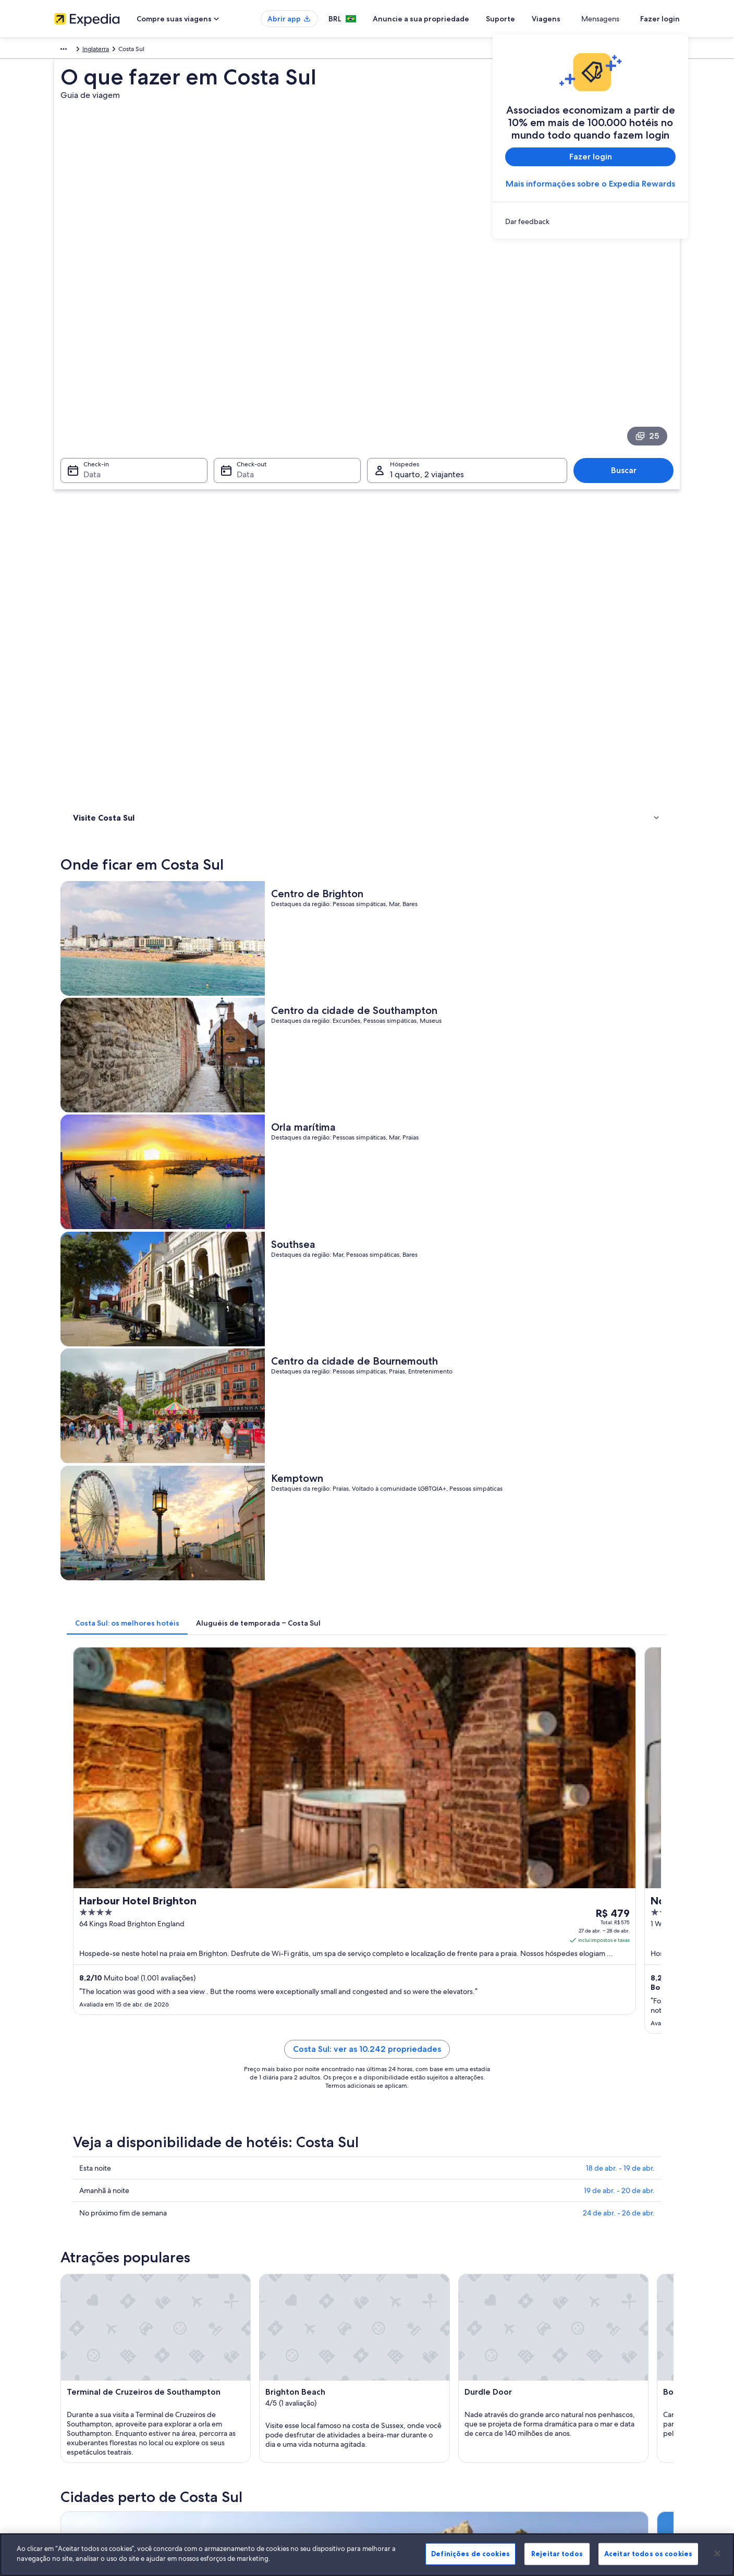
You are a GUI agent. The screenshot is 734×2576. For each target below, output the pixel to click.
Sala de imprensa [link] (78, 2401)
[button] (367, 1787)
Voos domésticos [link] (240, 2401)
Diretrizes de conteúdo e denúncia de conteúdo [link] (446, 2401)
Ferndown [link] (390, 2005)
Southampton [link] (245, 2005)
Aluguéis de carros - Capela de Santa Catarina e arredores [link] (178, 1857)
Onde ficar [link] (90, 472)
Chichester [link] (391, 2043)
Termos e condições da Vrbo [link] (417, 2384)
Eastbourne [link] (240, 2063)
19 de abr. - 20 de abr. (619, 1202)
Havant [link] (384, 2082)
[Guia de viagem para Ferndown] (502, 1701)
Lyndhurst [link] (541, 2005)
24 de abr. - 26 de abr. (619, 1225)
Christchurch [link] (547, 2043)
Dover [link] (78, 2063)
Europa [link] (64, 50)
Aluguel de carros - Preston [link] (414, 1857)
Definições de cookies (470, 2553)
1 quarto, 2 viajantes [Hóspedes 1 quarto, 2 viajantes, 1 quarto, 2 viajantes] (427, 347)
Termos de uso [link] (398, 2367)
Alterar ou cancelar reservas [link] (577, 2351)
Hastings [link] (235, 2082)
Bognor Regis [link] (92, 2043)
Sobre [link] (62, 2334)
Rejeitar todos (557, 2553)
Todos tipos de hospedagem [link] (256, 2434)
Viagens (584, 18)
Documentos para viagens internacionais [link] (596, 2409)
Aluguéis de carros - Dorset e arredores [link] (149, 1876)
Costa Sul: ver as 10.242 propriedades (444, 1074)
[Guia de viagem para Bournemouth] (269, 1701)
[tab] (280, 800)
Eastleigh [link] (388, 2063)
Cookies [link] (388, 2334)
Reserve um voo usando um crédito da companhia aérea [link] (610, 2388)
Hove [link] (533, 2082)
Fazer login (660, 18)
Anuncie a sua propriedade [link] (92, 2367)
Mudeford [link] (86, 2024)
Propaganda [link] (71, 2417)
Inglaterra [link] (141, 50)
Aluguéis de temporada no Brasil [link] (262, 2367)
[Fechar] (717, 2553)
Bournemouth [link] (93, 2005)
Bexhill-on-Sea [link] (551, 2024)
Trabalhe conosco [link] (78, 2351)
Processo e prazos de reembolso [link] (585, 2367)
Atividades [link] (90, 486)
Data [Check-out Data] (242, 347)
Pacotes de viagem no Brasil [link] (255, 2384)
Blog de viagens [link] (238, 2451)
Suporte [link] (550, 2334)
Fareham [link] (539, 2063)
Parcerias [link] (66, 2384)
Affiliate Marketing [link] (80, 2434)
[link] (590, 221)
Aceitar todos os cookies (648, 2553)
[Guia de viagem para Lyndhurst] (619, 1701)
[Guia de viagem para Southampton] (386, 1701)
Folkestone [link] (87, 2082)
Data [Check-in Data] (85, 347)
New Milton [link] (241, 2024)
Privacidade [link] (394, 2351)
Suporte (538, 18)
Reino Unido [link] (100, 50)
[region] (367, 2554)
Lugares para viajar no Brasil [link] (254, 2334)
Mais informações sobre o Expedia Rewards (590, 184)
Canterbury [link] (240, 2043)
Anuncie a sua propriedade (459, 18)
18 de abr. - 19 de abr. (620, 1180)
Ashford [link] (386, 2024)
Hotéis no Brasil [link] (237, 2351)
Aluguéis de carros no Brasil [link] (254, 2417)
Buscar (629, 343)
